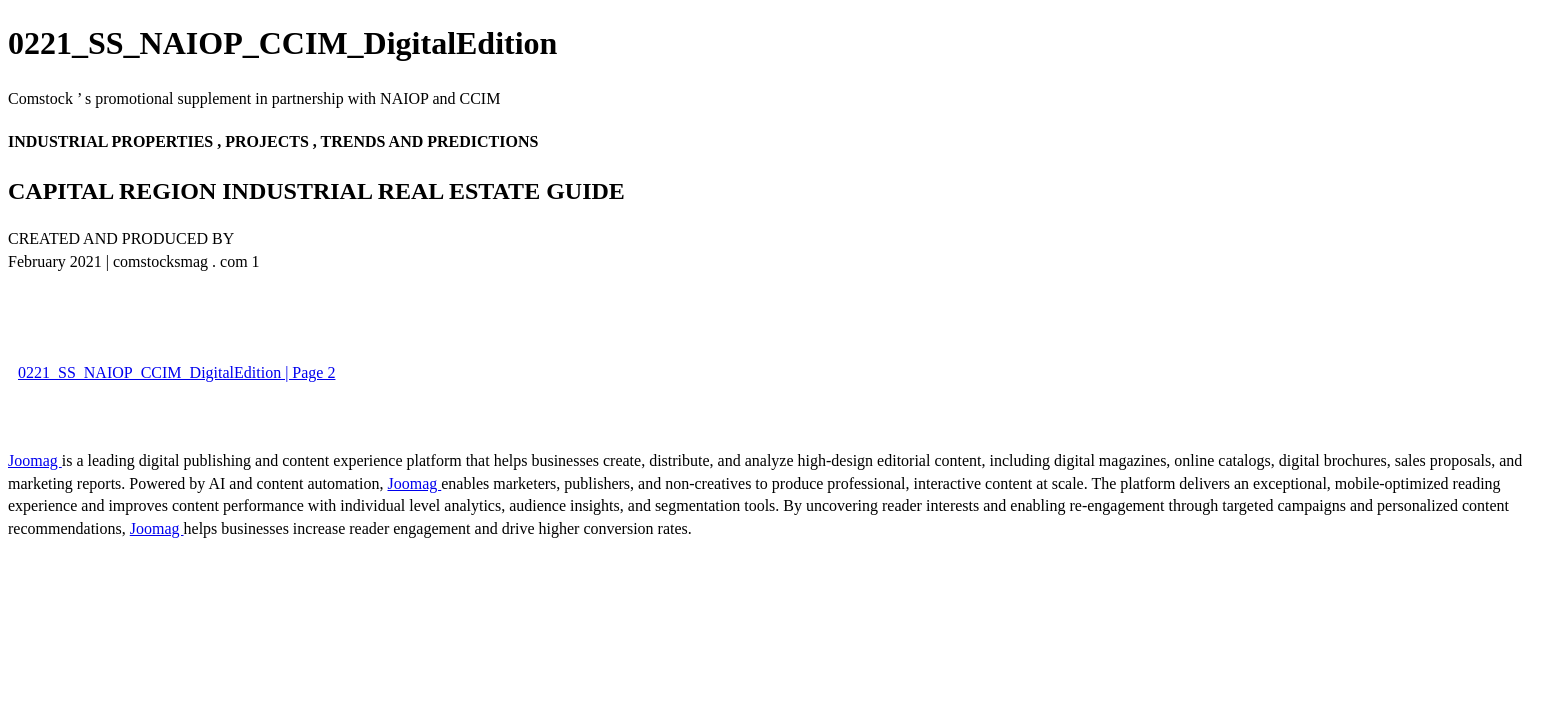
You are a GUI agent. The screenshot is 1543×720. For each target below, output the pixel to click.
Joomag (35, 460)
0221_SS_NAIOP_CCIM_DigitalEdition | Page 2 (176, 372)
